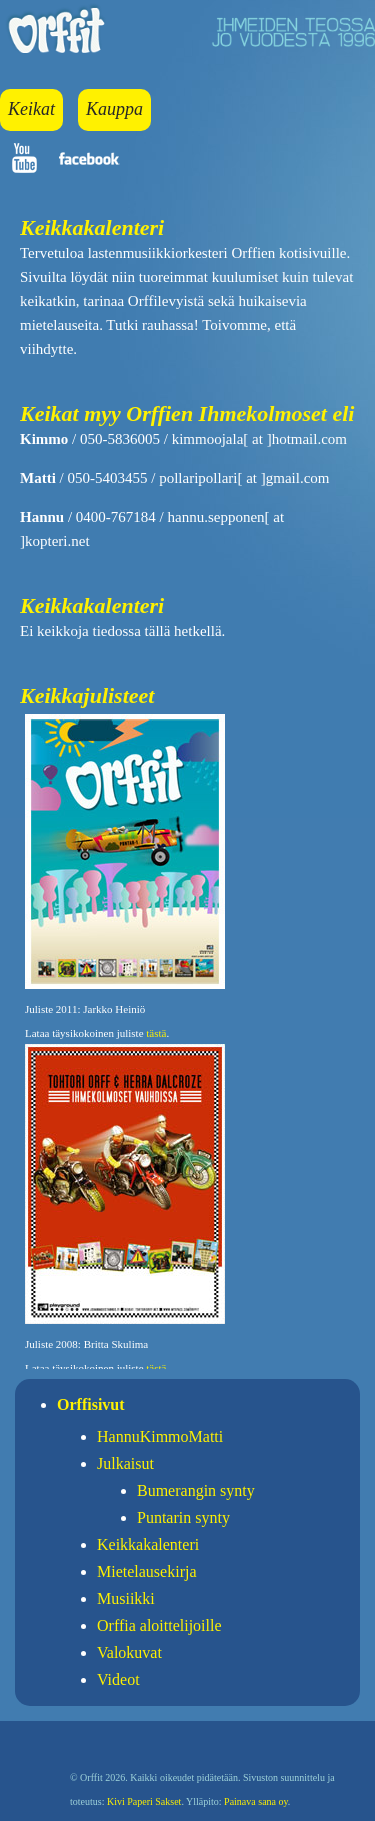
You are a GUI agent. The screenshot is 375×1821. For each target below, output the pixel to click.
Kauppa (114, 109)
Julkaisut (125, 1463)
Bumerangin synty (196, 1490)
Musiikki (126, 1598)
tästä (156, 1033)
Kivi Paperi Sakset (144, 1801)
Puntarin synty (183, 1517)
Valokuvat (129, 1652)
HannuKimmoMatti (160, 1436)
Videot (118, 1679)
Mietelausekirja (147, 1571)
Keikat (31, 109)
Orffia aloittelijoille (159, 1625)
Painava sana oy (256, 1801)
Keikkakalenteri (148, 1544)
